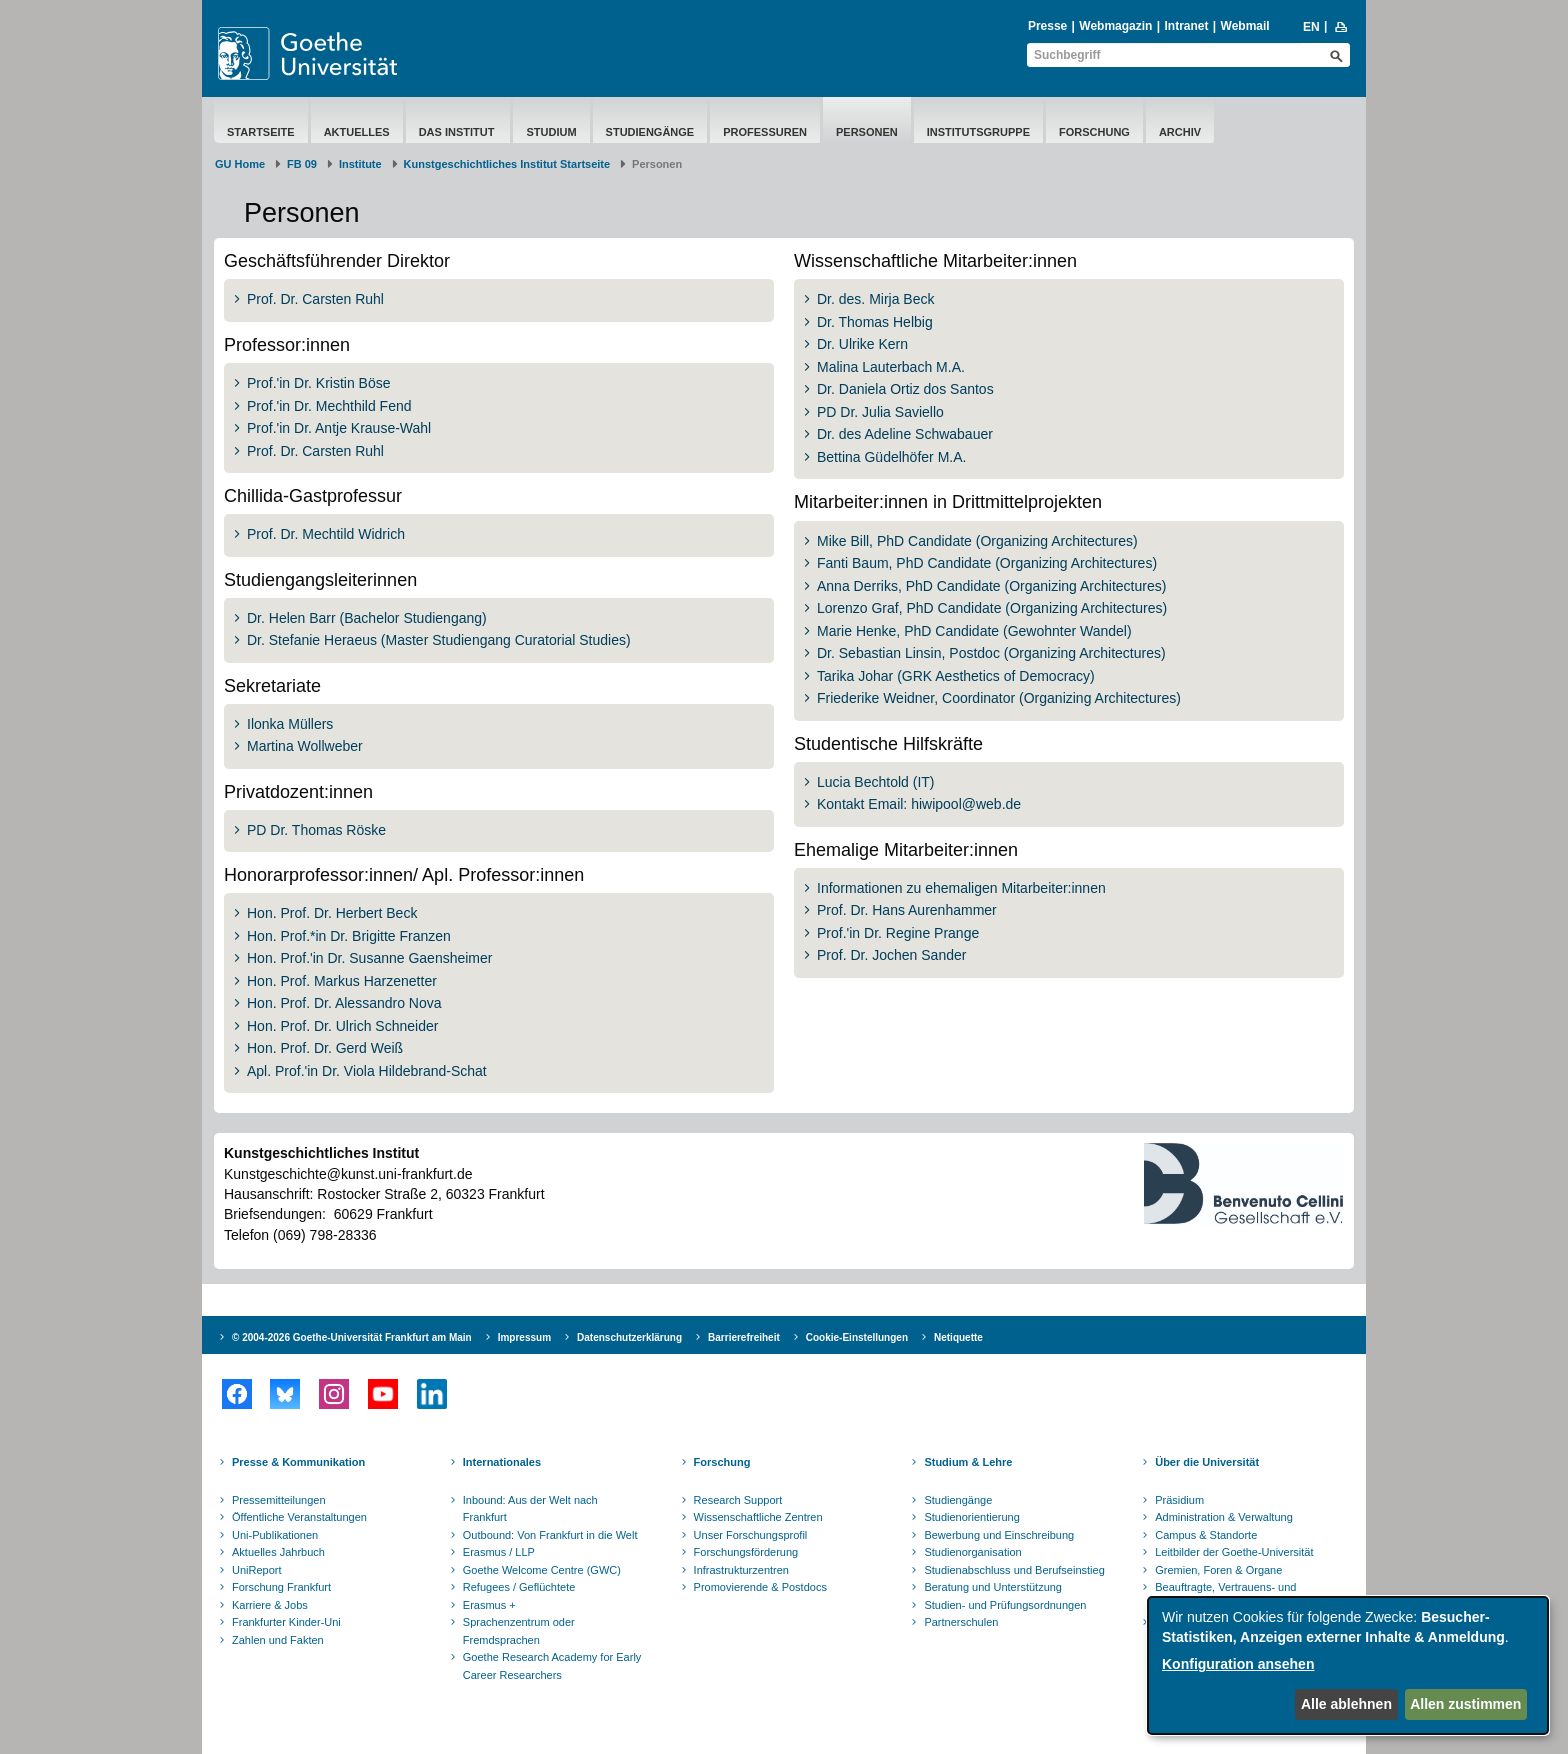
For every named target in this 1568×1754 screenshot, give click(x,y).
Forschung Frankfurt (281, 1587)
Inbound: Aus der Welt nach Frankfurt (530, 1509)
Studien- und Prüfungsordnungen (1005, 1605)
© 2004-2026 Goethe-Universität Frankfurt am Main (352, 1337)
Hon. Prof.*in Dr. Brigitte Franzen (349, 936)
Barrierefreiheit (744, 1337)
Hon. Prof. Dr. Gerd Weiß (325, 1048)
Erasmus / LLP (499, 1552)
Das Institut (458, 132)
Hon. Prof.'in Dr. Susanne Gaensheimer (369, 958)
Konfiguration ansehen (1238, 1664)
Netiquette (958, 1337)
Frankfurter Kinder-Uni (286, 1622)
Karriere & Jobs (270, 1605)
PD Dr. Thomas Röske (316, 830)
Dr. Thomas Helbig (875, 322)
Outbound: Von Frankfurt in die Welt (550, 1535)
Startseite (261, 132)
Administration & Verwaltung (1224, 1517)
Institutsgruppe (978, 132)
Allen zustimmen (1465, 1704)
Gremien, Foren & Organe (1218, 1570)
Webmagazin (1115, 26)
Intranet (1186, 26)
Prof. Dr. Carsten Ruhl (315, 299)
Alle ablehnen (1346, 1704)
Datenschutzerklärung (629, 1337)
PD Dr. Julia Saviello (880, 412)
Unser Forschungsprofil (751, 1535)
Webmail (1245, 26)
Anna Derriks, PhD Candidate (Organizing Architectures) (991, 586)
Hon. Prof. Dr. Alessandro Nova (344, 1003)
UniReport (257, 1570)
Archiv (1180, 132)
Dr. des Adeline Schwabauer (905, 434)
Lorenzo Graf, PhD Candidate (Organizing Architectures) (992, 608)
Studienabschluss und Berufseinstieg (1014, 1570)
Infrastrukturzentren (741, 1570)
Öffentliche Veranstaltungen (299, 1517)
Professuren (765, 132)
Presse (1047, 26)
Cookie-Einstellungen (857, 1337)
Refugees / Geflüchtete (519, 1587)
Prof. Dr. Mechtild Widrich (326, 534)
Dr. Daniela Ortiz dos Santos (905, 389)
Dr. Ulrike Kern (862, 344)
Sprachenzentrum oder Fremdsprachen (519, 1631)
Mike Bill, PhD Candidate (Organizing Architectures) (977, 541)
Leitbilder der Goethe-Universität (1234, 1552)
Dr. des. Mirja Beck (875, 299)
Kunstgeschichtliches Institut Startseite (507, 164)
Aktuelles (357, 132)
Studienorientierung (971, 1517)
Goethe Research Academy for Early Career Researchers (552, 1666)
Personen (867, 132)
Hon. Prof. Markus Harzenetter (342, 981)
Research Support (738, 1500)
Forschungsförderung (746, 1552)
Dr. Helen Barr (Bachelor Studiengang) (367, 618)
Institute (360, 164)
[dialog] (1348, 1665)
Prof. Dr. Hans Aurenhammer (907, 910)
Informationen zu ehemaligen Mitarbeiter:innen (961, 888)
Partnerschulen (961, 1622)
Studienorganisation (972, 1552)
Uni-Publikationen (275, 1535)
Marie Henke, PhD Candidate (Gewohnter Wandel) (974, 631)
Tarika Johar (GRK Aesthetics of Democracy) (956, 676)
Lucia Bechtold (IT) (876, 782)
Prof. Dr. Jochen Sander (891, 955)
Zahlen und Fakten (278, 1640)
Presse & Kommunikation (298, 1462)
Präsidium (1179, 1500)
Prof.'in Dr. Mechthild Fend (329, 406)
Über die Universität (1207, 1462)
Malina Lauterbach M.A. (891, 367)
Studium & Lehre (968, 1462)
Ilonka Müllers (290, 724)
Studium (551, 132)
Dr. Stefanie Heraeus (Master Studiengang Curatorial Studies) (439, 640)
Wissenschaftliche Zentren (758, 1517)
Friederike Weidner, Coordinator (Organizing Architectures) (999, 698)
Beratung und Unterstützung (993, 1587)
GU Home (240, 164)
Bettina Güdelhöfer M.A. (891, 457)
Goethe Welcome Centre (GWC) (542, 1570)
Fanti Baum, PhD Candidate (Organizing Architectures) (987, 563)
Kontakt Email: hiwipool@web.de (919, 804)
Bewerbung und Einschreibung (999, 1535)
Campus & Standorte (1206, 1535)
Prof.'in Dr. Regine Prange (898, 933)
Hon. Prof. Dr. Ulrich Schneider (342, 1026)
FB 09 (302, 164)
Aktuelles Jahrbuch (278, 1552)
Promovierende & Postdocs (760, 1587)
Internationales (502, 1462)
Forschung (1094, 132)
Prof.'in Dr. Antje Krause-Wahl (339, 428)
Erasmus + (489, 1605)
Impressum (524, 1337)
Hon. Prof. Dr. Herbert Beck (332, 913)
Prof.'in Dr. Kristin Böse (319, 383)
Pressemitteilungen (279, 1500)
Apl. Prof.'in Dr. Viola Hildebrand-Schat (367, 1071)
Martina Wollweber (305, 746)
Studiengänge (650, 132)
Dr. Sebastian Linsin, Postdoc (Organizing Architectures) (991, 653)
